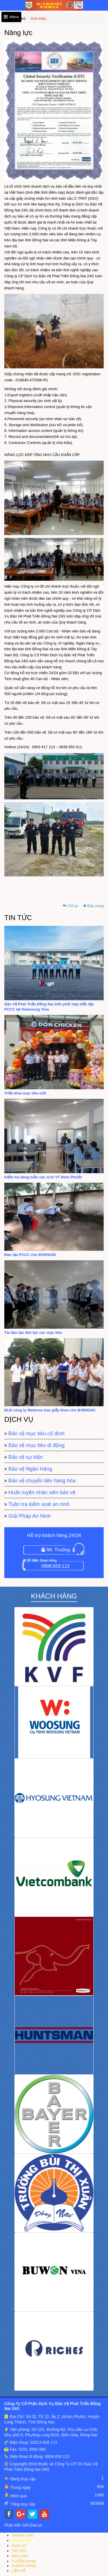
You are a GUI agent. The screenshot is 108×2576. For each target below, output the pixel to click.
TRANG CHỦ (23, 2535)
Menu (11, 16)
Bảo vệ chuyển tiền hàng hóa (41, 1481)
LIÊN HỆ (19, 2571)
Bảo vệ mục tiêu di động (36, 1445)
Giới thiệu (38, 18)
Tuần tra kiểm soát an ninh (38, 1504)
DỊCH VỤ (19, 2546)
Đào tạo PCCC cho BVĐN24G (30, 1255)
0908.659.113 (55, 1566)
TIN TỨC (19, 2551)
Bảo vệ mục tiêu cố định (36, 1433)
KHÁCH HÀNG (24, 2566)
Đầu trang (93, 906)
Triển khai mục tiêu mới (25, 1093)
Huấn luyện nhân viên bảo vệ (41, 1492)
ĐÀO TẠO (20, 2556)
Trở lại (70, 906)
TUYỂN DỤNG (24, 2561)
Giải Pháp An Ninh (29, 1516)
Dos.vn (36, 2525)
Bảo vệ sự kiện (25, 1457)
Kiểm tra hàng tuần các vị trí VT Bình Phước (43, 1177)
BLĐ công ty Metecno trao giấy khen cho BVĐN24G (49, 1410)
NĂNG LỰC (21, 2540)
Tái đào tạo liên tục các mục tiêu (33, 1332)
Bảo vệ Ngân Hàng (30, 1469)
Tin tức (18, 917)
